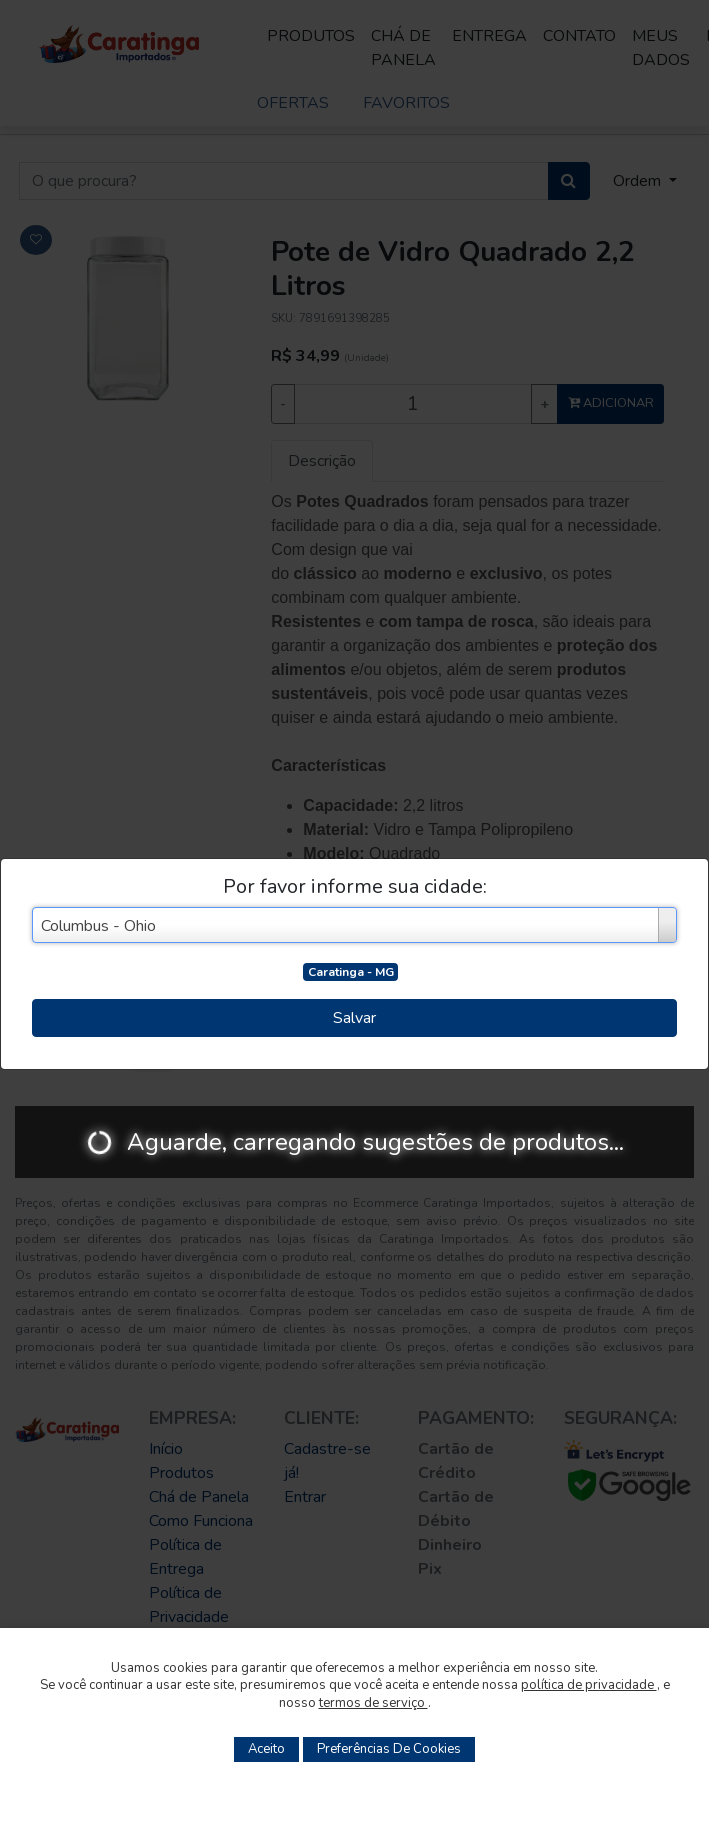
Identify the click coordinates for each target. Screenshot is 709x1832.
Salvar (354, 1018)
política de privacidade (589, 1685)
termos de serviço (373, 1703)
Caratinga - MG (351, 972)
